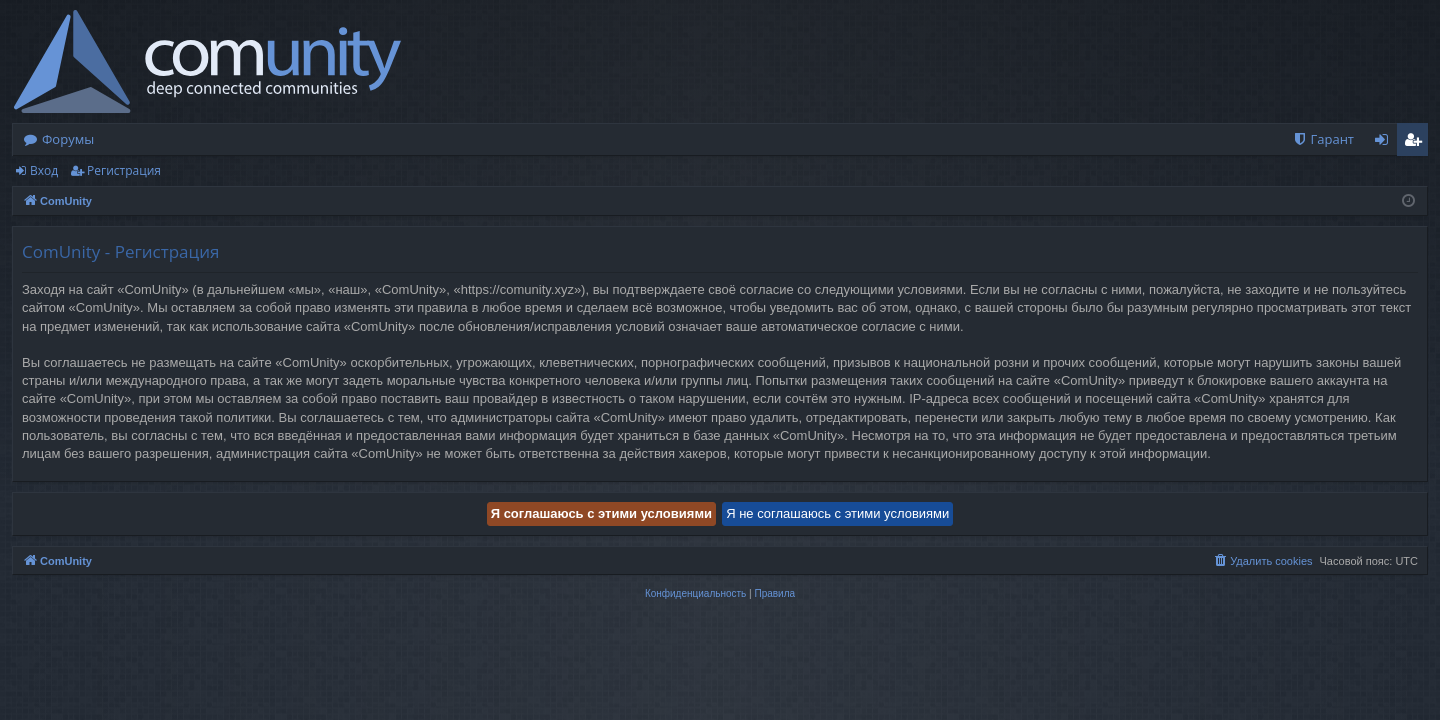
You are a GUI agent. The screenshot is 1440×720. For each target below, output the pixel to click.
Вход (44, 170)
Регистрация (124, 170)
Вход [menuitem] (1385, 143)
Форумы (68, 139)
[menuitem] (1323, 139)
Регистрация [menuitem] (1417, 143)
